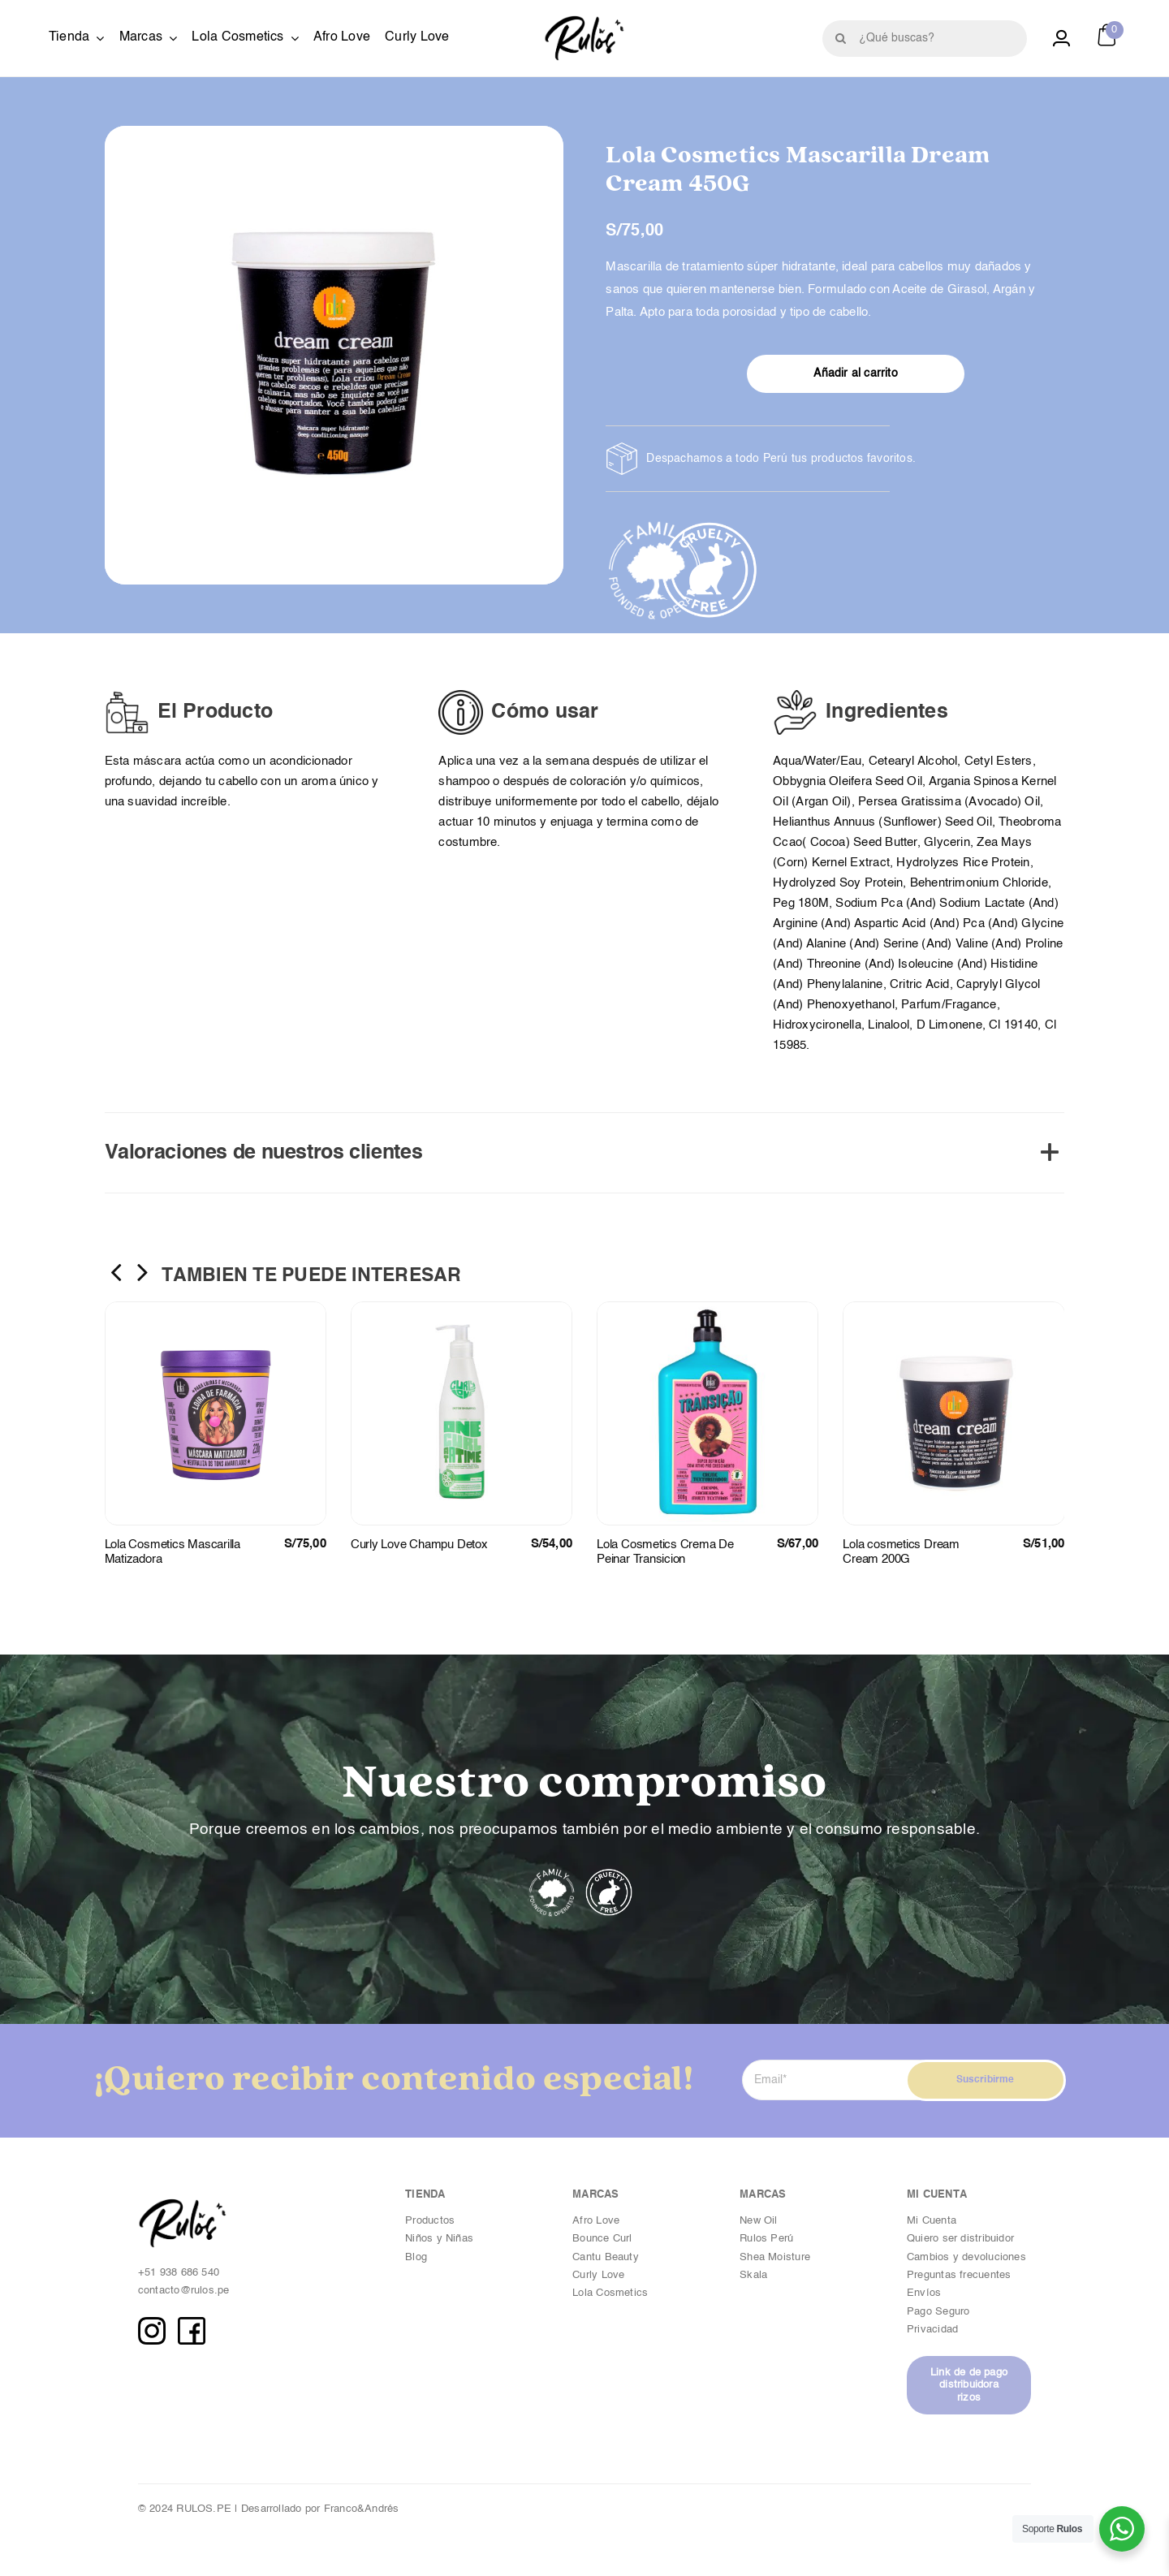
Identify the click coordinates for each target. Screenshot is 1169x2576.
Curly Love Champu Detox (419, 1544)
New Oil (759, 2221)
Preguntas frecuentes (959, 2275)
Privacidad (934, 2329)
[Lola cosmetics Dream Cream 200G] (953, 1308)
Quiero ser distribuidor (960, 2238)
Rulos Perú (766, 2238)
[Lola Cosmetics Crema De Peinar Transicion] (707, 1308)
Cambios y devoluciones (966, 2257)
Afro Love (595, 2221)
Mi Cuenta (931, 2221)
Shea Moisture (775, 2257)
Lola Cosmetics (610, 2293)
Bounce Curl (602, 2238)
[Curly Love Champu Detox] (462, 1308)
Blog (416, 2257)
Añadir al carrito (855, 373)
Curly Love (598, 2275)
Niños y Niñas (439, 2238)
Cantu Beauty (605, 2257)
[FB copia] (191, 2323)
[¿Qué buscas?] (924, 38)
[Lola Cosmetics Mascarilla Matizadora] (216, 1308)
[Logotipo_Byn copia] (584, 21)
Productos (430, 2221)
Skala (753, 2275)
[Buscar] (840, 38)
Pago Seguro (938, 2311)
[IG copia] (152, 2323)
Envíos (924, 2293)
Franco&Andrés (361, 2509)
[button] (585, 1152)
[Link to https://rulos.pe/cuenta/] (1061, 38)
